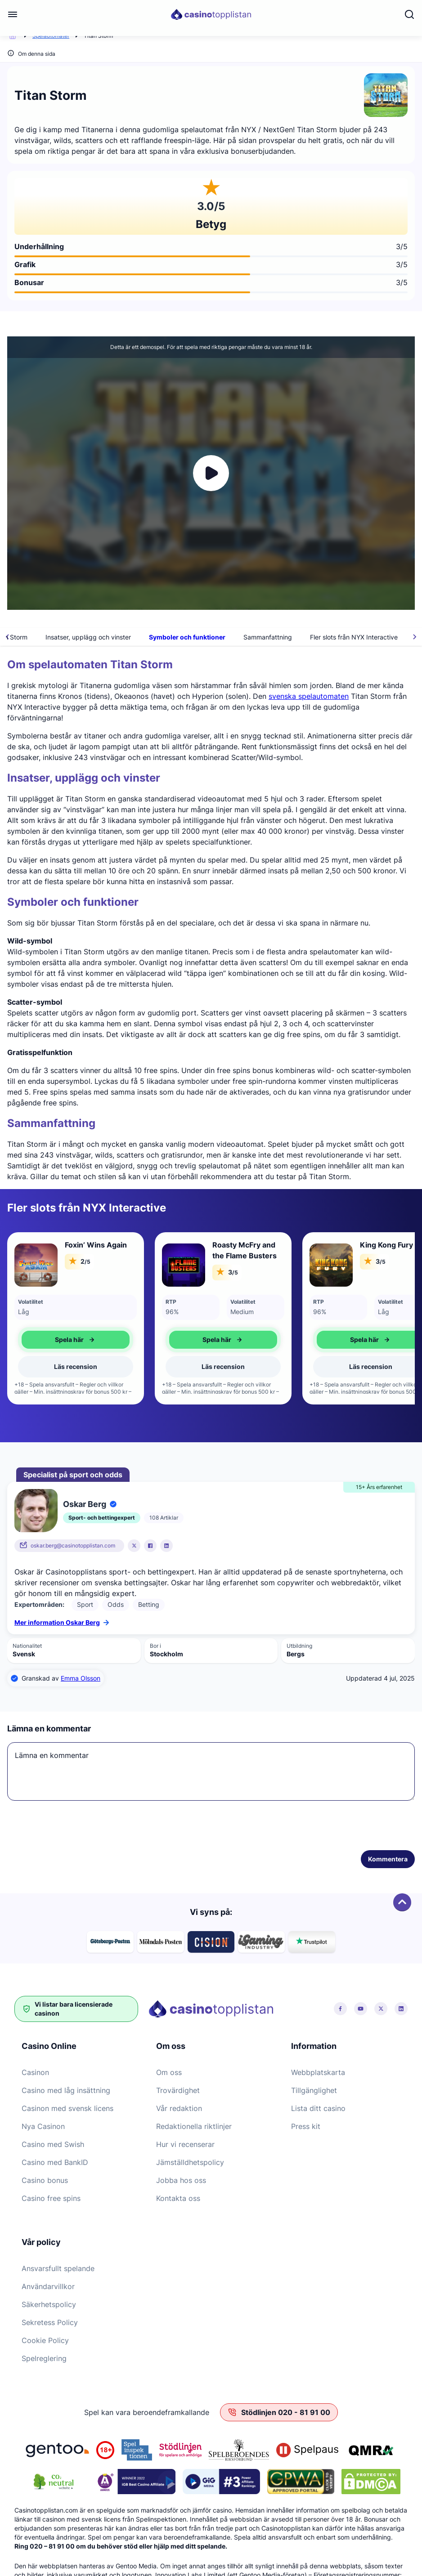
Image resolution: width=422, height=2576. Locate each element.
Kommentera (388, 1859)
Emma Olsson (80, 1678)
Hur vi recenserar (185, 2144)
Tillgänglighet (314, 2090)
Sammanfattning (356, 637)
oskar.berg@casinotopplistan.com (73, 1545)
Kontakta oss (178, 2198)
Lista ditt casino (318, 2108)
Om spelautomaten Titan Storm (70, 637)
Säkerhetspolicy (49, 2304)
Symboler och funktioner (276, 637)
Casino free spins (51, 2198)
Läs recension (75, 1366)
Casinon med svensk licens (67, 2108)
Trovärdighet (178, 2090)
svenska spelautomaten (309, 696)
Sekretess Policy (50, 2322)
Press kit (305, 2126)
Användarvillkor (48, 2286)
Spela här (75, 1339)
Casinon (35, 2072)
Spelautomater (50, 35)
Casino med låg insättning (66, 2090)
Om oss (169, 2072)
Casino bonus (45, 2180)
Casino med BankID (55, 2162)
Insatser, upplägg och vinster (177, 637)
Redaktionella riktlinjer (194, 2126)
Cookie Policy (45, 2340)
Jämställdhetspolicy (190, 2162)
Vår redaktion (179, 2108)
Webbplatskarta (318, 2072)
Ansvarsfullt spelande (58, 2268)
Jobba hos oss (181, 2180)
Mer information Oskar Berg (61, 1622)
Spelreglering (44, 2358)
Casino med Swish (53, 2144)
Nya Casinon (43, 2126)
